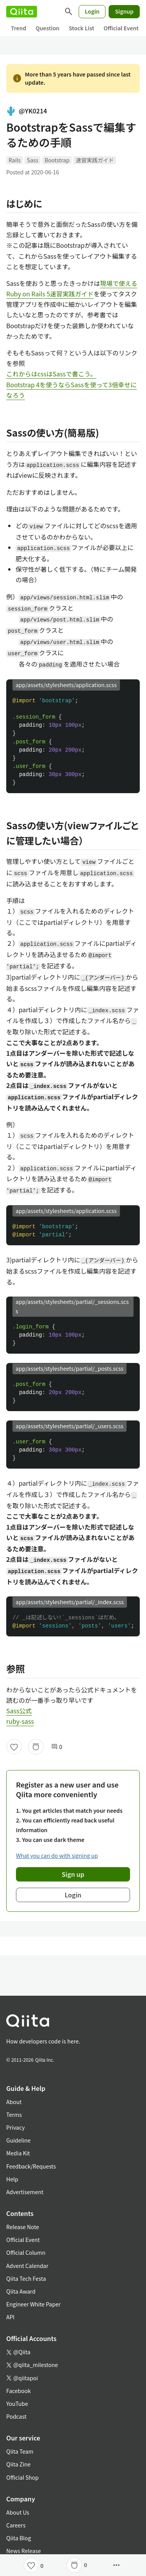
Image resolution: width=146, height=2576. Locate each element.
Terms (14, 2114)
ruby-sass (20, 1721)
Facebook (18, 2391)
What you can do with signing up (57, 1855)
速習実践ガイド (95, 160)
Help (12, 2179)
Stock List (81, 28)
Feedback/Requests (31, 2166)
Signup (124, 11)
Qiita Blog (18, 2538)
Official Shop (22, 2477)
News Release (23, 2551)
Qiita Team (19, 2451)
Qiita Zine (18, 2464)
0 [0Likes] (42, 2565)
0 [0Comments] (56, 1747)
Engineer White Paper (33, 2304)
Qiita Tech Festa (26, 2278)
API (10, 2317)
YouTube (17, 2403)
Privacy (15, 2127)
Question (47, 28)
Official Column (26, 2252)
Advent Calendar (27, 2266)
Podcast (16, 2416)
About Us (17, 2512)
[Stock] (36, 1746)
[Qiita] (21, 11)
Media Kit (18, 2153)
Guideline (18, 2140)
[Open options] (116, 2565)
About (13, 2102)
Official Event (121, 28)
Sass (32, 160)
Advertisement (25, 2192)
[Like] (14, 1746)
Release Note (22, 2227)
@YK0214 (26, 110)
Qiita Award (20, 2291)
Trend (18, 28)
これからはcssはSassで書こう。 (51, 373)
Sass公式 (19, 1710)
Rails (15, 160)
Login (92, 11)
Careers (15, 2525)
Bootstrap (56, 160)
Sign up (73, 1874)
